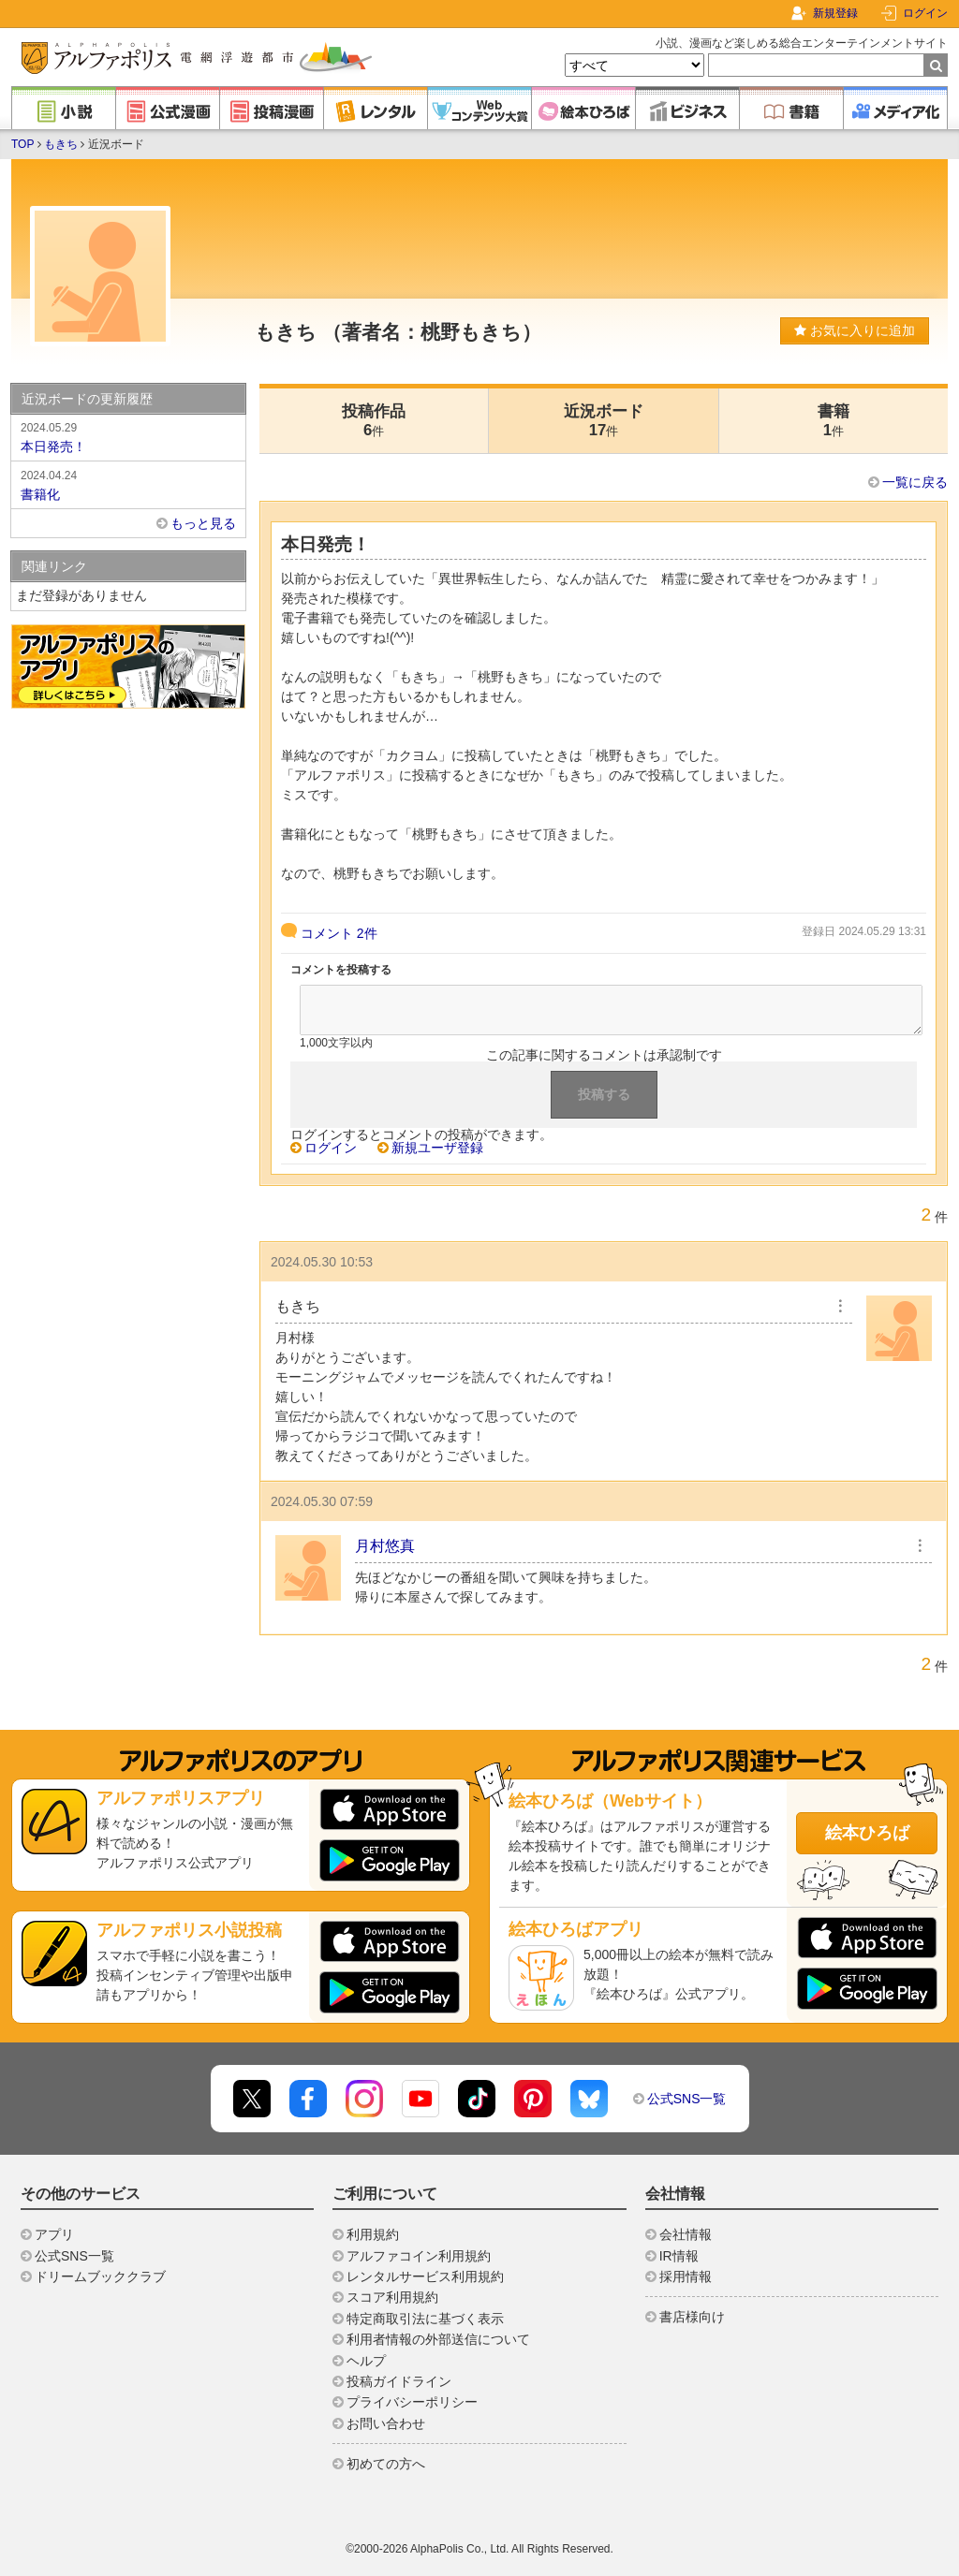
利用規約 (373, 2234)
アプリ (54, 2234)
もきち (61, 144)
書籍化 (128, 484)
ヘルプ (366, 2360)
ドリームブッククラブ (100, 2276)
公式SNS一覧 (687, 2098)
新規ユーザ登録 (437, 1147)
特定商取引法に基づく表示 (425, 2318)
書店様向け (692, 2316)
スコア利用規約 (392, 2297)
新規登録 (835, 13)
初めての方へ (386, 2463)
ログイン (925, 13)
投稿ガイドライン (399, 2381)
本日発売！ (128, 436)
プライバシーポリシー (412, 2401)
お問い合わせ (386, 2423)
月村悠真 (385, 1546)
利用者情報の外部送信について (438, 2339)
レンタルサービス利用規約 (425, 2276)
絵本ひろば (867, 1832)
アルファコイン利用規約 (419, 2255)
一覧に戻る (915, 482)
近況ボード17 (603, 420)
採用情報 (685, 2276)
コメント (339, 933)
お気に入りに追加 (854, 330)
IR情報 (679, 2255)
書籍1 (833, 420)
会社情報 (685, 2234)
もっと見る (203, 523)
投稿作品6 (374, 420)
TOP (22, 144)
